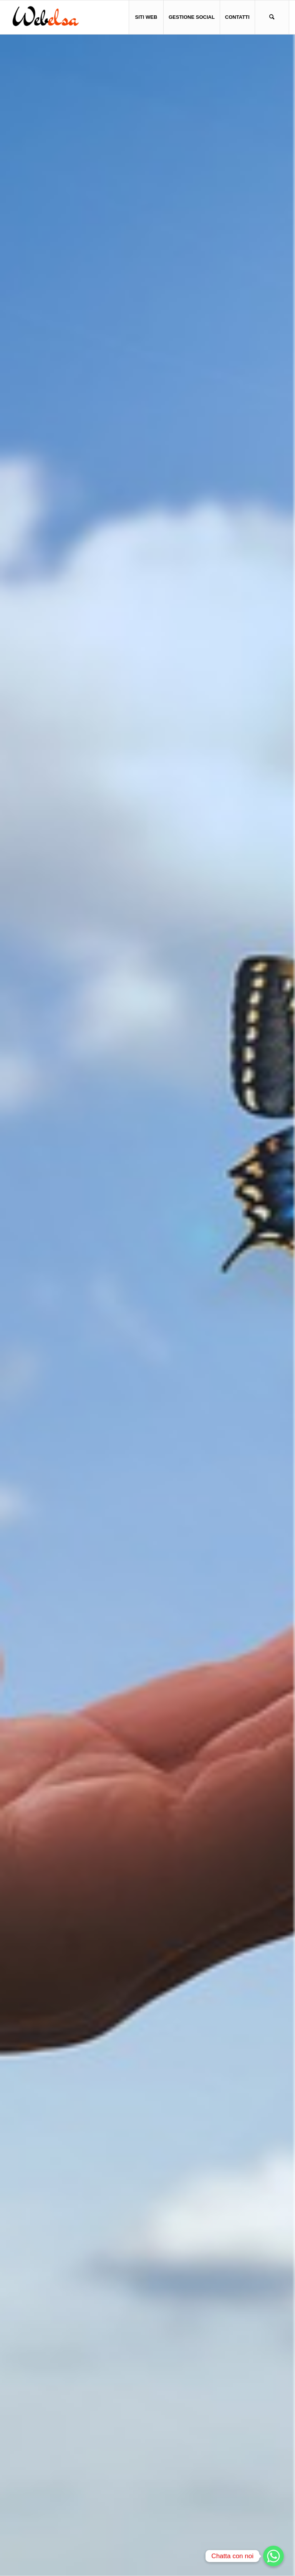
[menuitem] (146, 17)
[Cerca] (272, 17)
